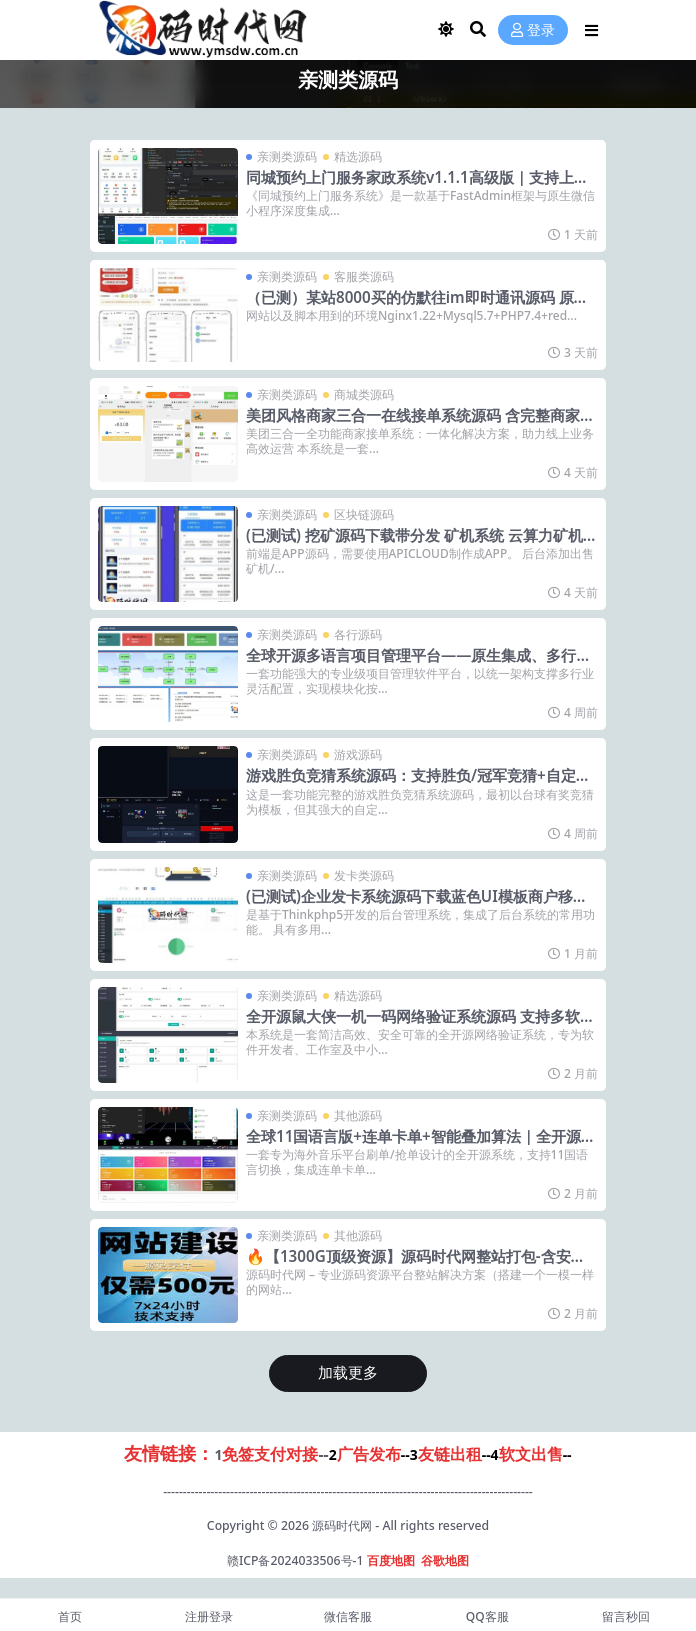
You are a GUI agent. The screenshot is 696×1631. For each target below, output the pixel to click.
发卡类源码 (364, 875)
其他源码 (358, 1115)
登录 (533, 30)
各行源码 (358, 634)
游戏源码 (358, 754)
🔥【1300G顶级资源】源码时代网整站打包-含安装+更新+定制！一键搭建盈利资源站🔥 (416, 1265)
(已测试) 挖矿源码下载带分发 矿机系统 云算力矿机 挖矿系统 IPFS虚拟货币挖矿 (414, 544)
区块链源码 (364, 514)
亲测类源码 (287, 156)
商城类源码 (364, 394)
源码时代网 (342, 1525)
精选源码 (358, 156)
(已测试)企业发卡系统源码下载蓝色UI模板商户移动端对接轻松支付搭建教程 (417, 905)
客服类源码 (364, 276)
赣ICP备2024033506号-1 (295, 1560)
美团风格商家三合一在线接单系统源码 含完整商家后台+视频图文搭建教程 (420, 424)
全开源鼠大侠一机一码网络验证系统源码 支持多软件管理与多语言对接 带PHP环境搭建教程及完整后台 (420, 1025)
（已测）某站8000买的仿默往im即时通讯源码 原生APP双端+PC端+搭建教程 (417, 306)
